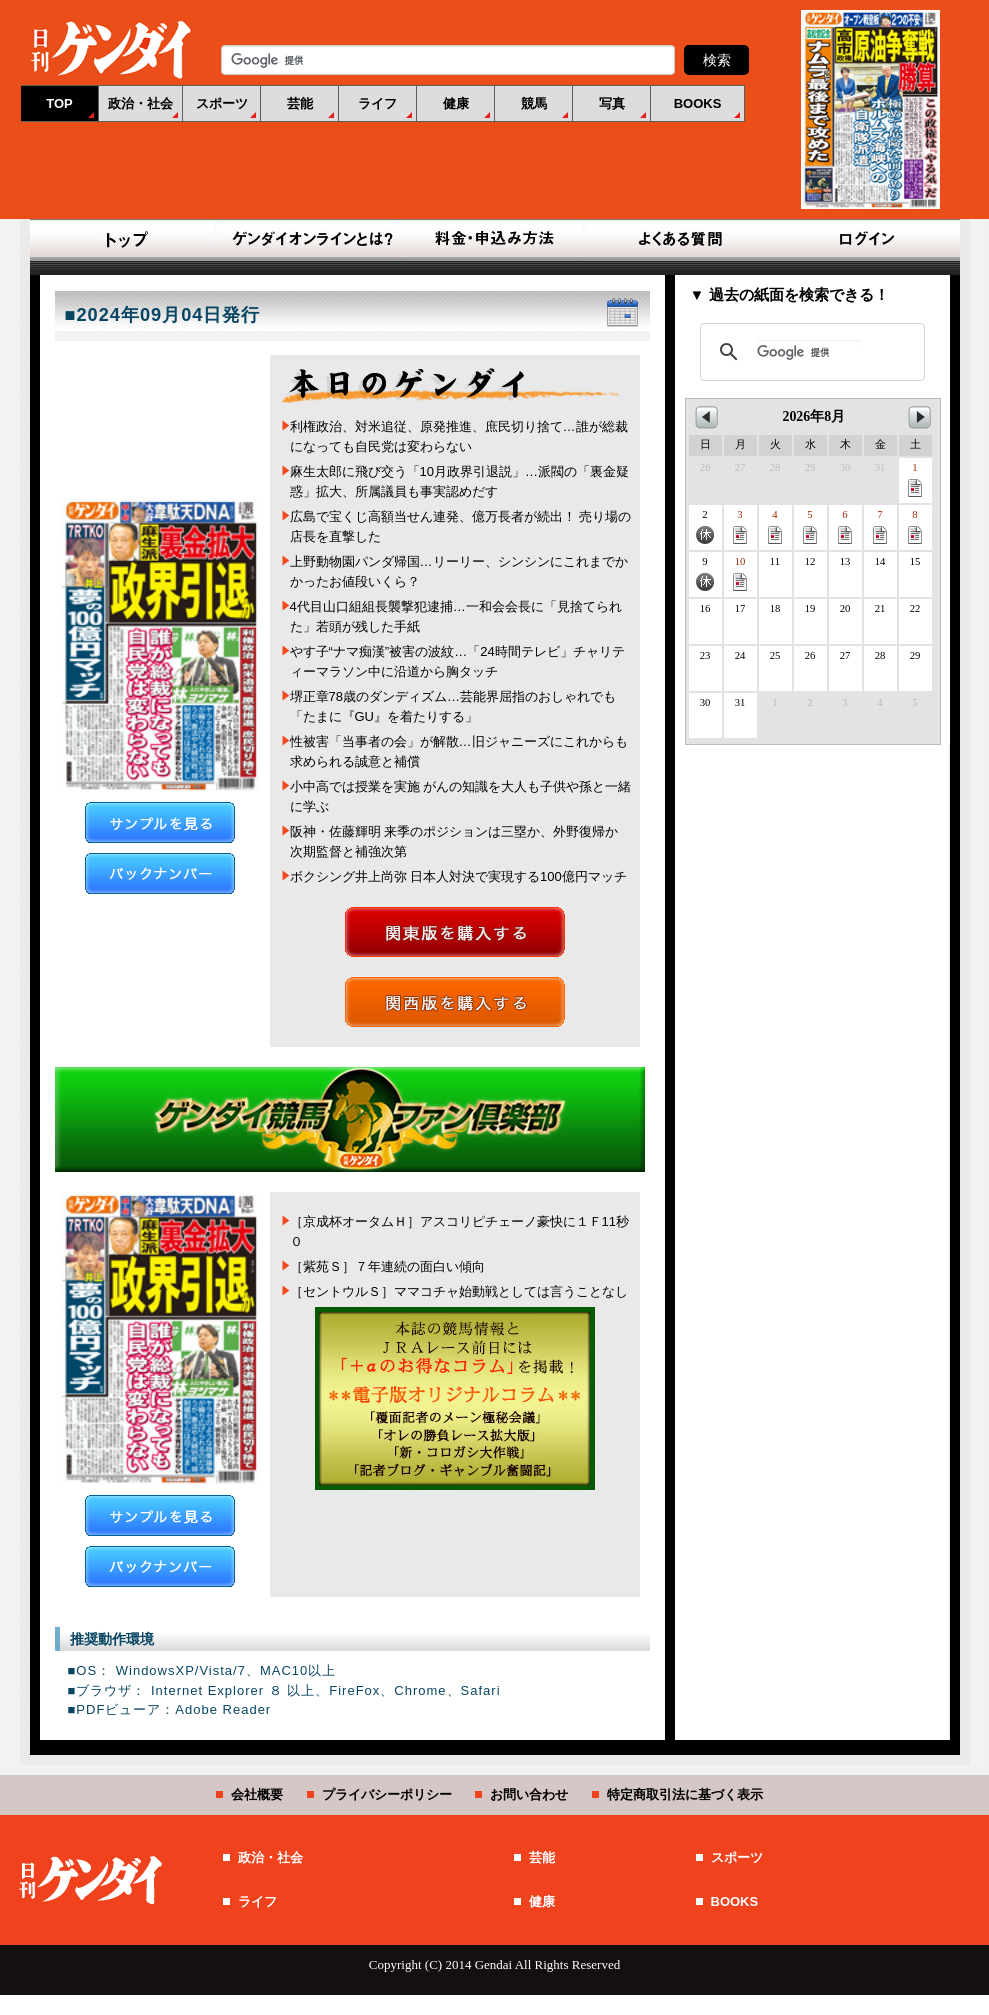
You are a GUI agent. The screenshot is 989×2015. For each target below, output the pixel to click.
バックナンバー (160, 873)
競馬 (534, 103)
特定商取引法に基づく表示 (685, 1794)
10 (740, 573)
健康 (456, 103)
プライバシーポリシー (387, 1794)
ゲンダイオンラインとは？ (311, 240)
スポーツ (222, 103)
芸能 (300, 103)
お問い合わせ (529, 1794)
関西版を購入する (455, 1002)
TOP (59, 103)
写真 (612, 103)
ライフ (377, 103)
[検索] (809, 352)
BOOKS (698, 103)
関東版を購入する (455, 932)
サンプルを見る (160, 822)
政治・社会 (140, 103)
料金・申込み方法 (495, 240)
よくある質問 (679, 240)
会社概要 (257, 1794)
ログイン (863, 240)
